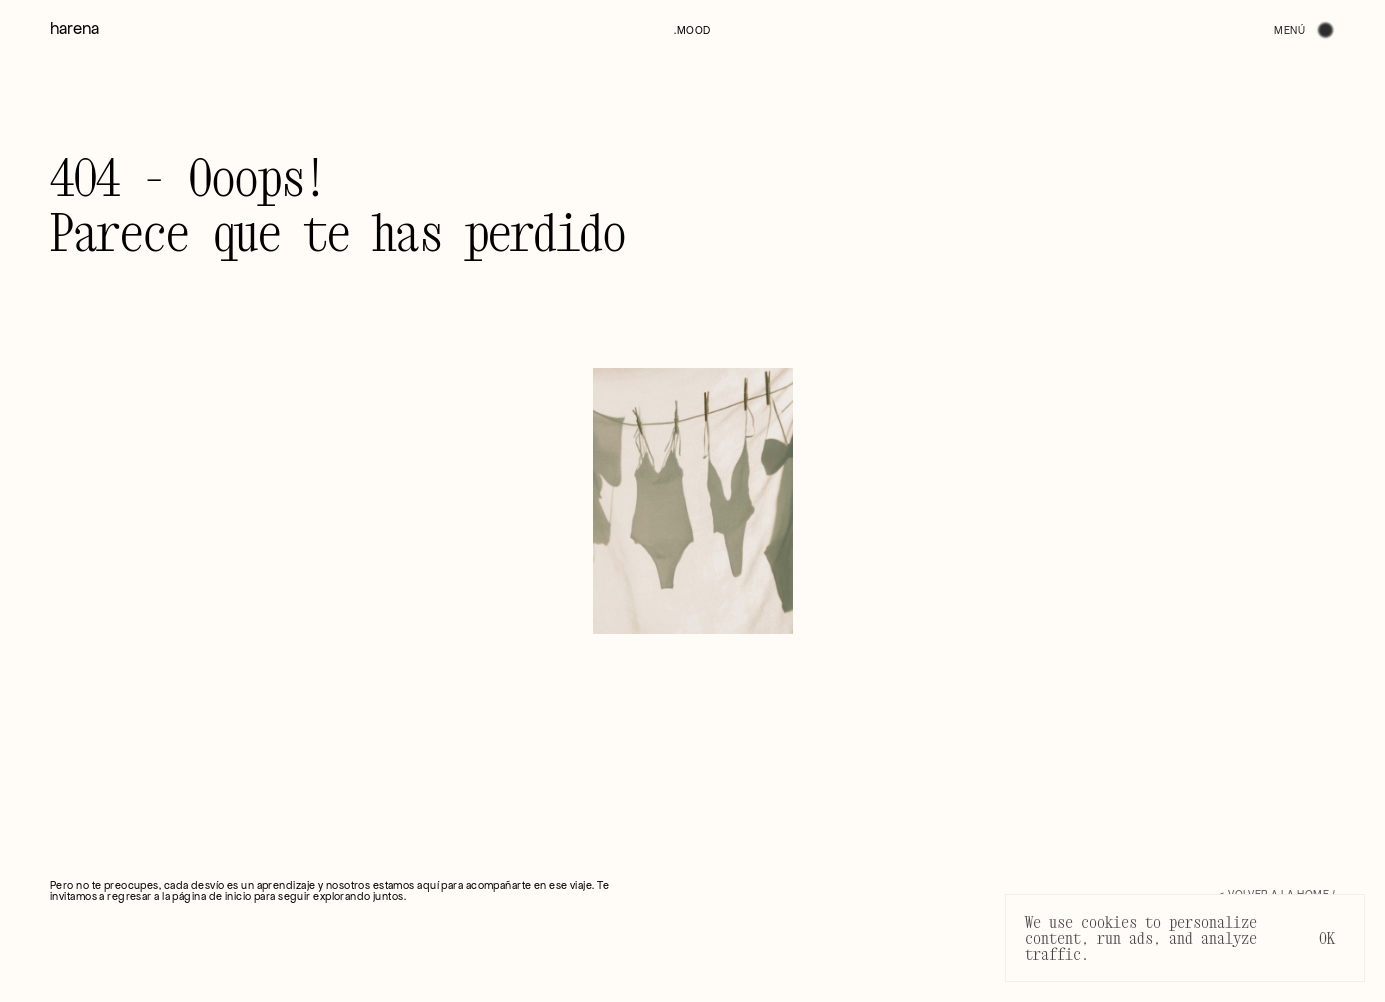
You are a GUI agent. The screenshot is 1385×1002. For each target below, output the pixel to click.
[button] (692, 30)
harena (74, 28)
